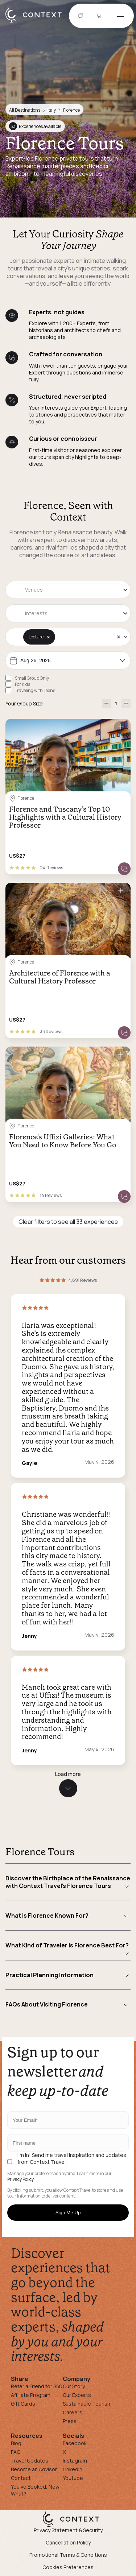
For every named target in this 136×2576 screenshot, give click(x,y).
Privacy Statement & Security (68, 2530)
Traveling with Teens (35, 690)
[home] (37, 22)
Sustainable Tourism (87, 2403)
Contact (21, 2477)
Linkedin (72, 2469)
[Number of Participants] (116, 703)
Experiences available (35, 126)
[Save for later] (120, 727)
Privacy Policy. (20, 2179)
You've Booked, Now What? (35, 2490)
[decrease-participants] (106, 703)
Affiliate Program (30, 2394)
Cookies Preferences (68, 2567)
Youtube (73, 2477)
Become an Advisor (34, 2469)
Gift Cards (23, 2403)
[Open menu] (120, 15)
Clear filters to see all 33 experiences (68, 1222)
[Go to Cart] (100, 16)
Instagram (75, 2460)
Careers (72, 2412)
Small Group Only (32, 678)
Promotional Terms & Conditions (68, 2554)
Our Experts (77, 2394)
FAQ (15, 2451)
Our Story (74, 2386)
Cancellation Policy (68, 2542)
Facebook (75, 2443)
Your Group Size (24, 703)
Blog (16, 2443)
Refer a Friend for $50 (36, 2386)
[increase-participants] (126, 703)
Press (70, 2421)
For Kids (22, 684)
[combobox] (68, 590)
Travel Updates (29, 2460)
